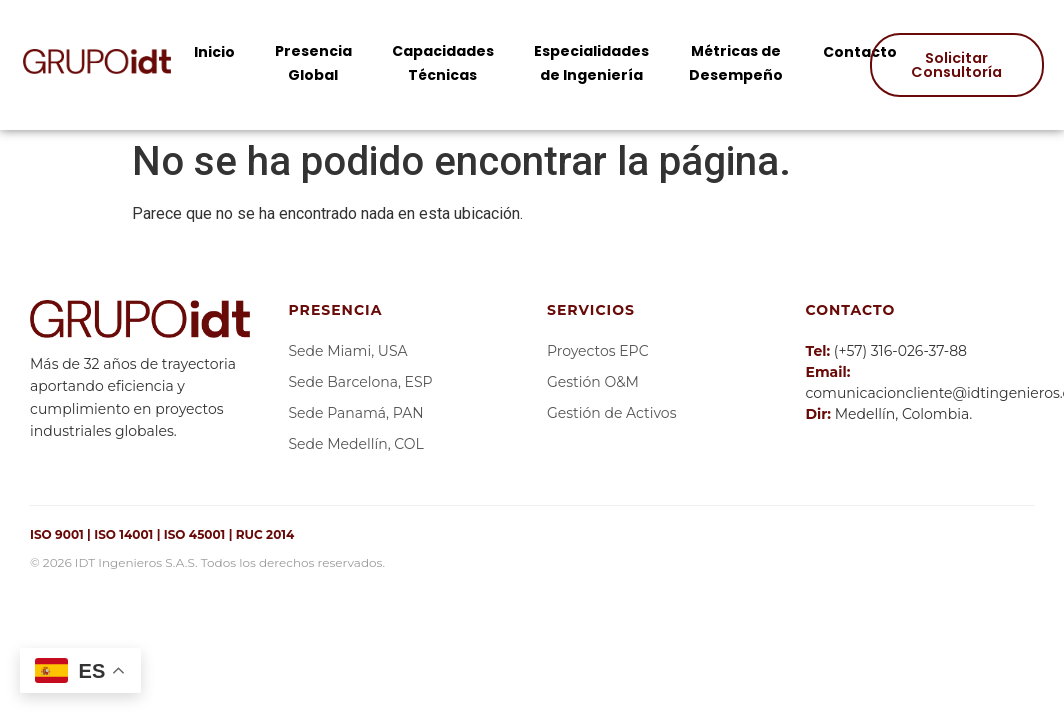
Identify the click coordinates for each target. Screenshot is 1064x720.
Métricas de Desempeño (736, 63)
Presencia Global (313, 63)
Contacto (860, 52)
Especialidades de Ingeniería (591, 63)
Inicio (214, 52)
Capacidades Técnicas (443, 63)
